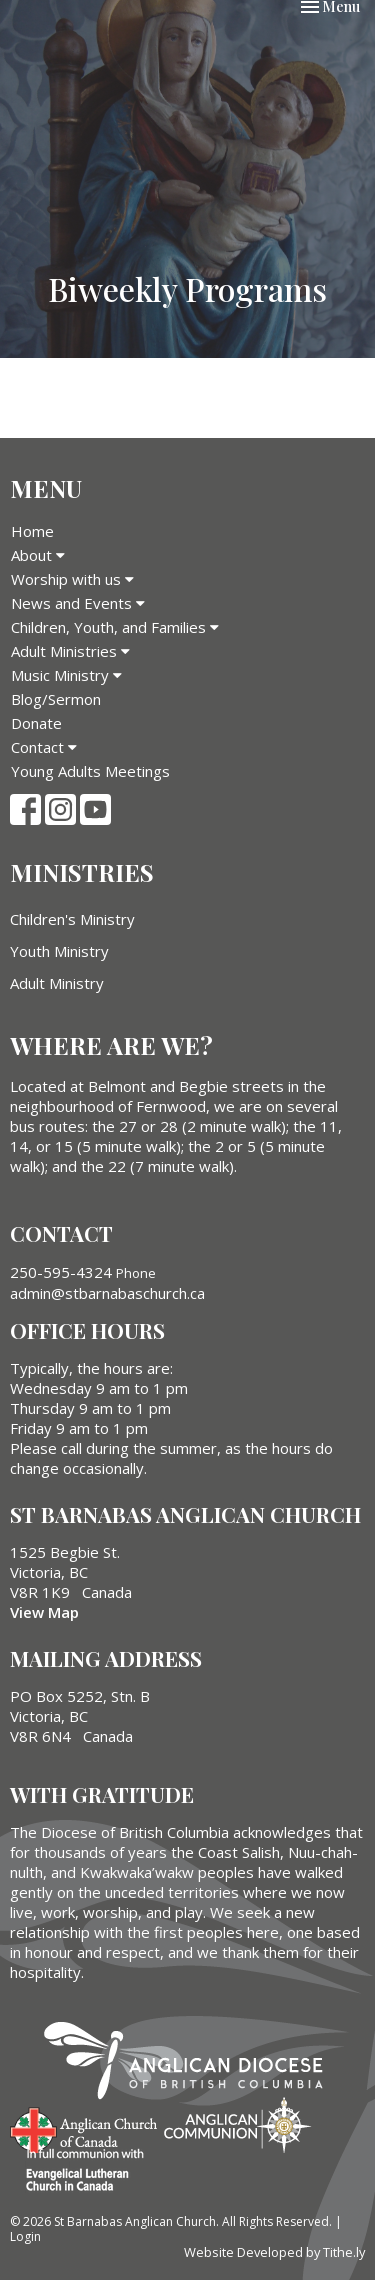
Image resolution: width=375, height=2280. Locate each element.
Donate (36, 723)
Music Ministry (66, 675)
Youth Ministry (59, 951)
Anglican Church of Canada (84, 2128)
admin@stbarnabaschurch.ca (107, 1293)
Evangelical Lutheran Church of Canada (77, 2171)
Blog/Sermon (56, 699)
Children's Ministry (72, 919)
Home (32, 531)
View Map (44, 1612)
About (38, 555)
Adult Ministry (57, 983)
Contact (44, 747)
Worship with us (72, 579)
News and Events (78, 603)
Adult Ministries (70, 651)
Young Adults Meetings (90, 771)
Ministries (82, 872)
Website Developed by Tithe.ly (274, 2252)
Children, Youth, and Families (115, 627)
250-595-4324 (61, 1272)
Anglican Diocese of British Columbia (193, 2064)
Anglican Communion (237, 2124)
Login (25, 2236)
